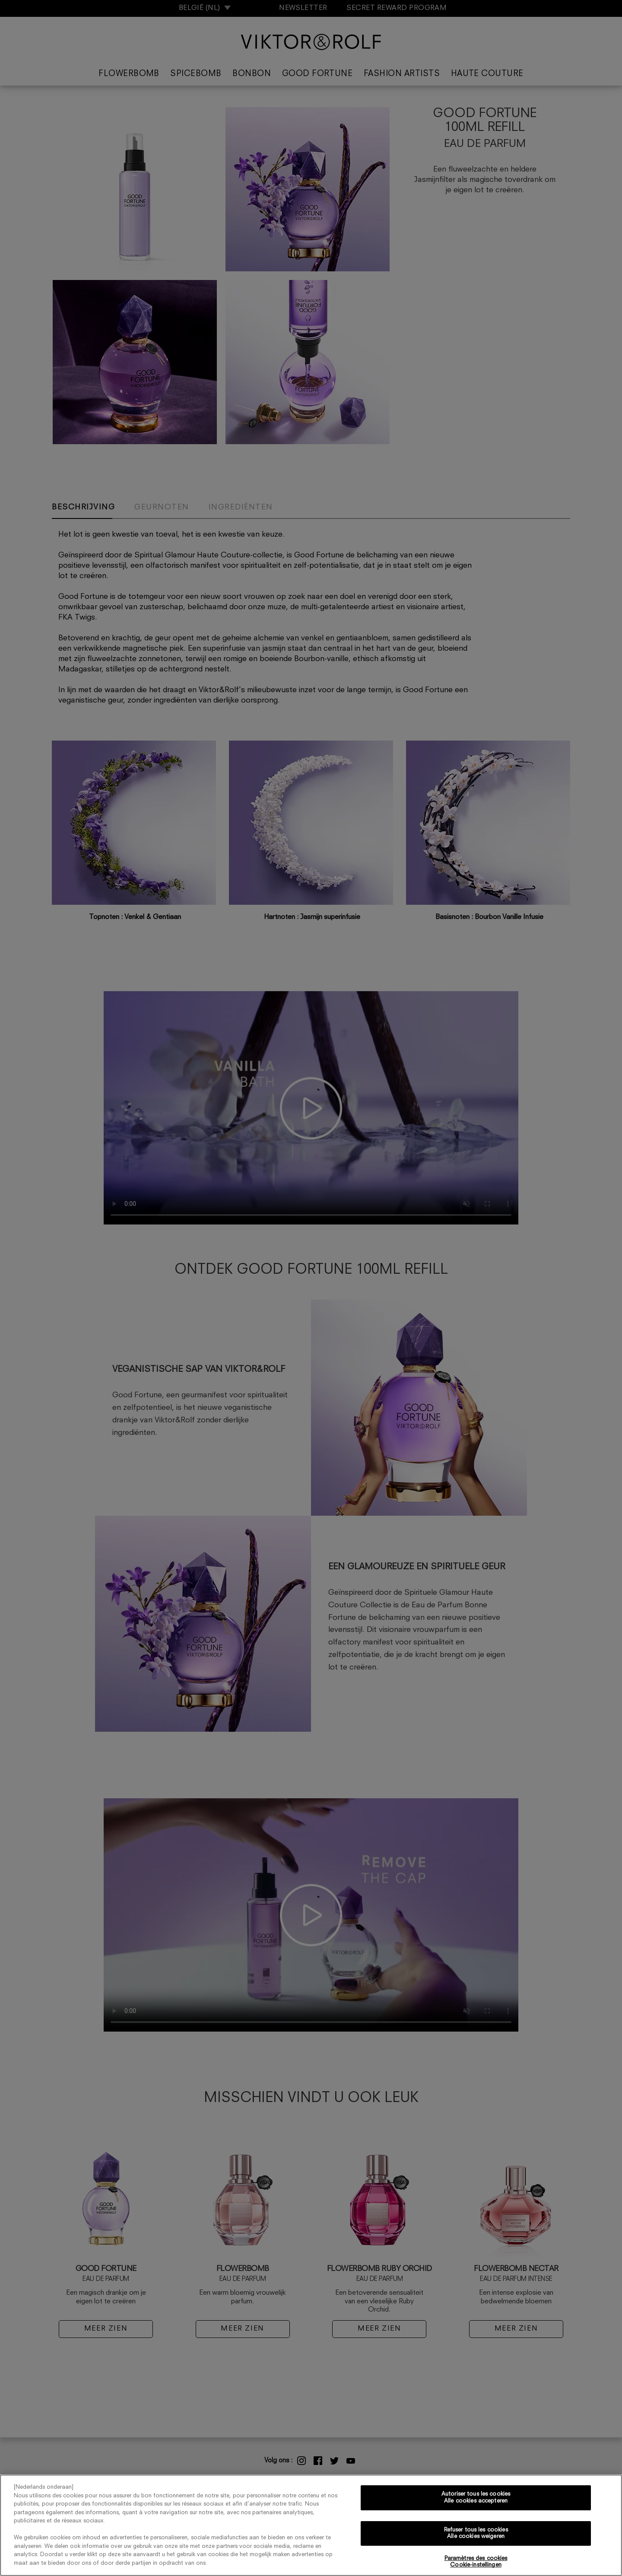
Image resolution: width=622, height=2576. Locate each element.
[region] (311, 2525)
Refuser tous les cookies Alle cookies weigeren (476, 2533)
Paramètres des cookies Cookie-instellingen (476, 2562)
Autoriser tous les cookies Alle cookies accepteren (475, 2497)
